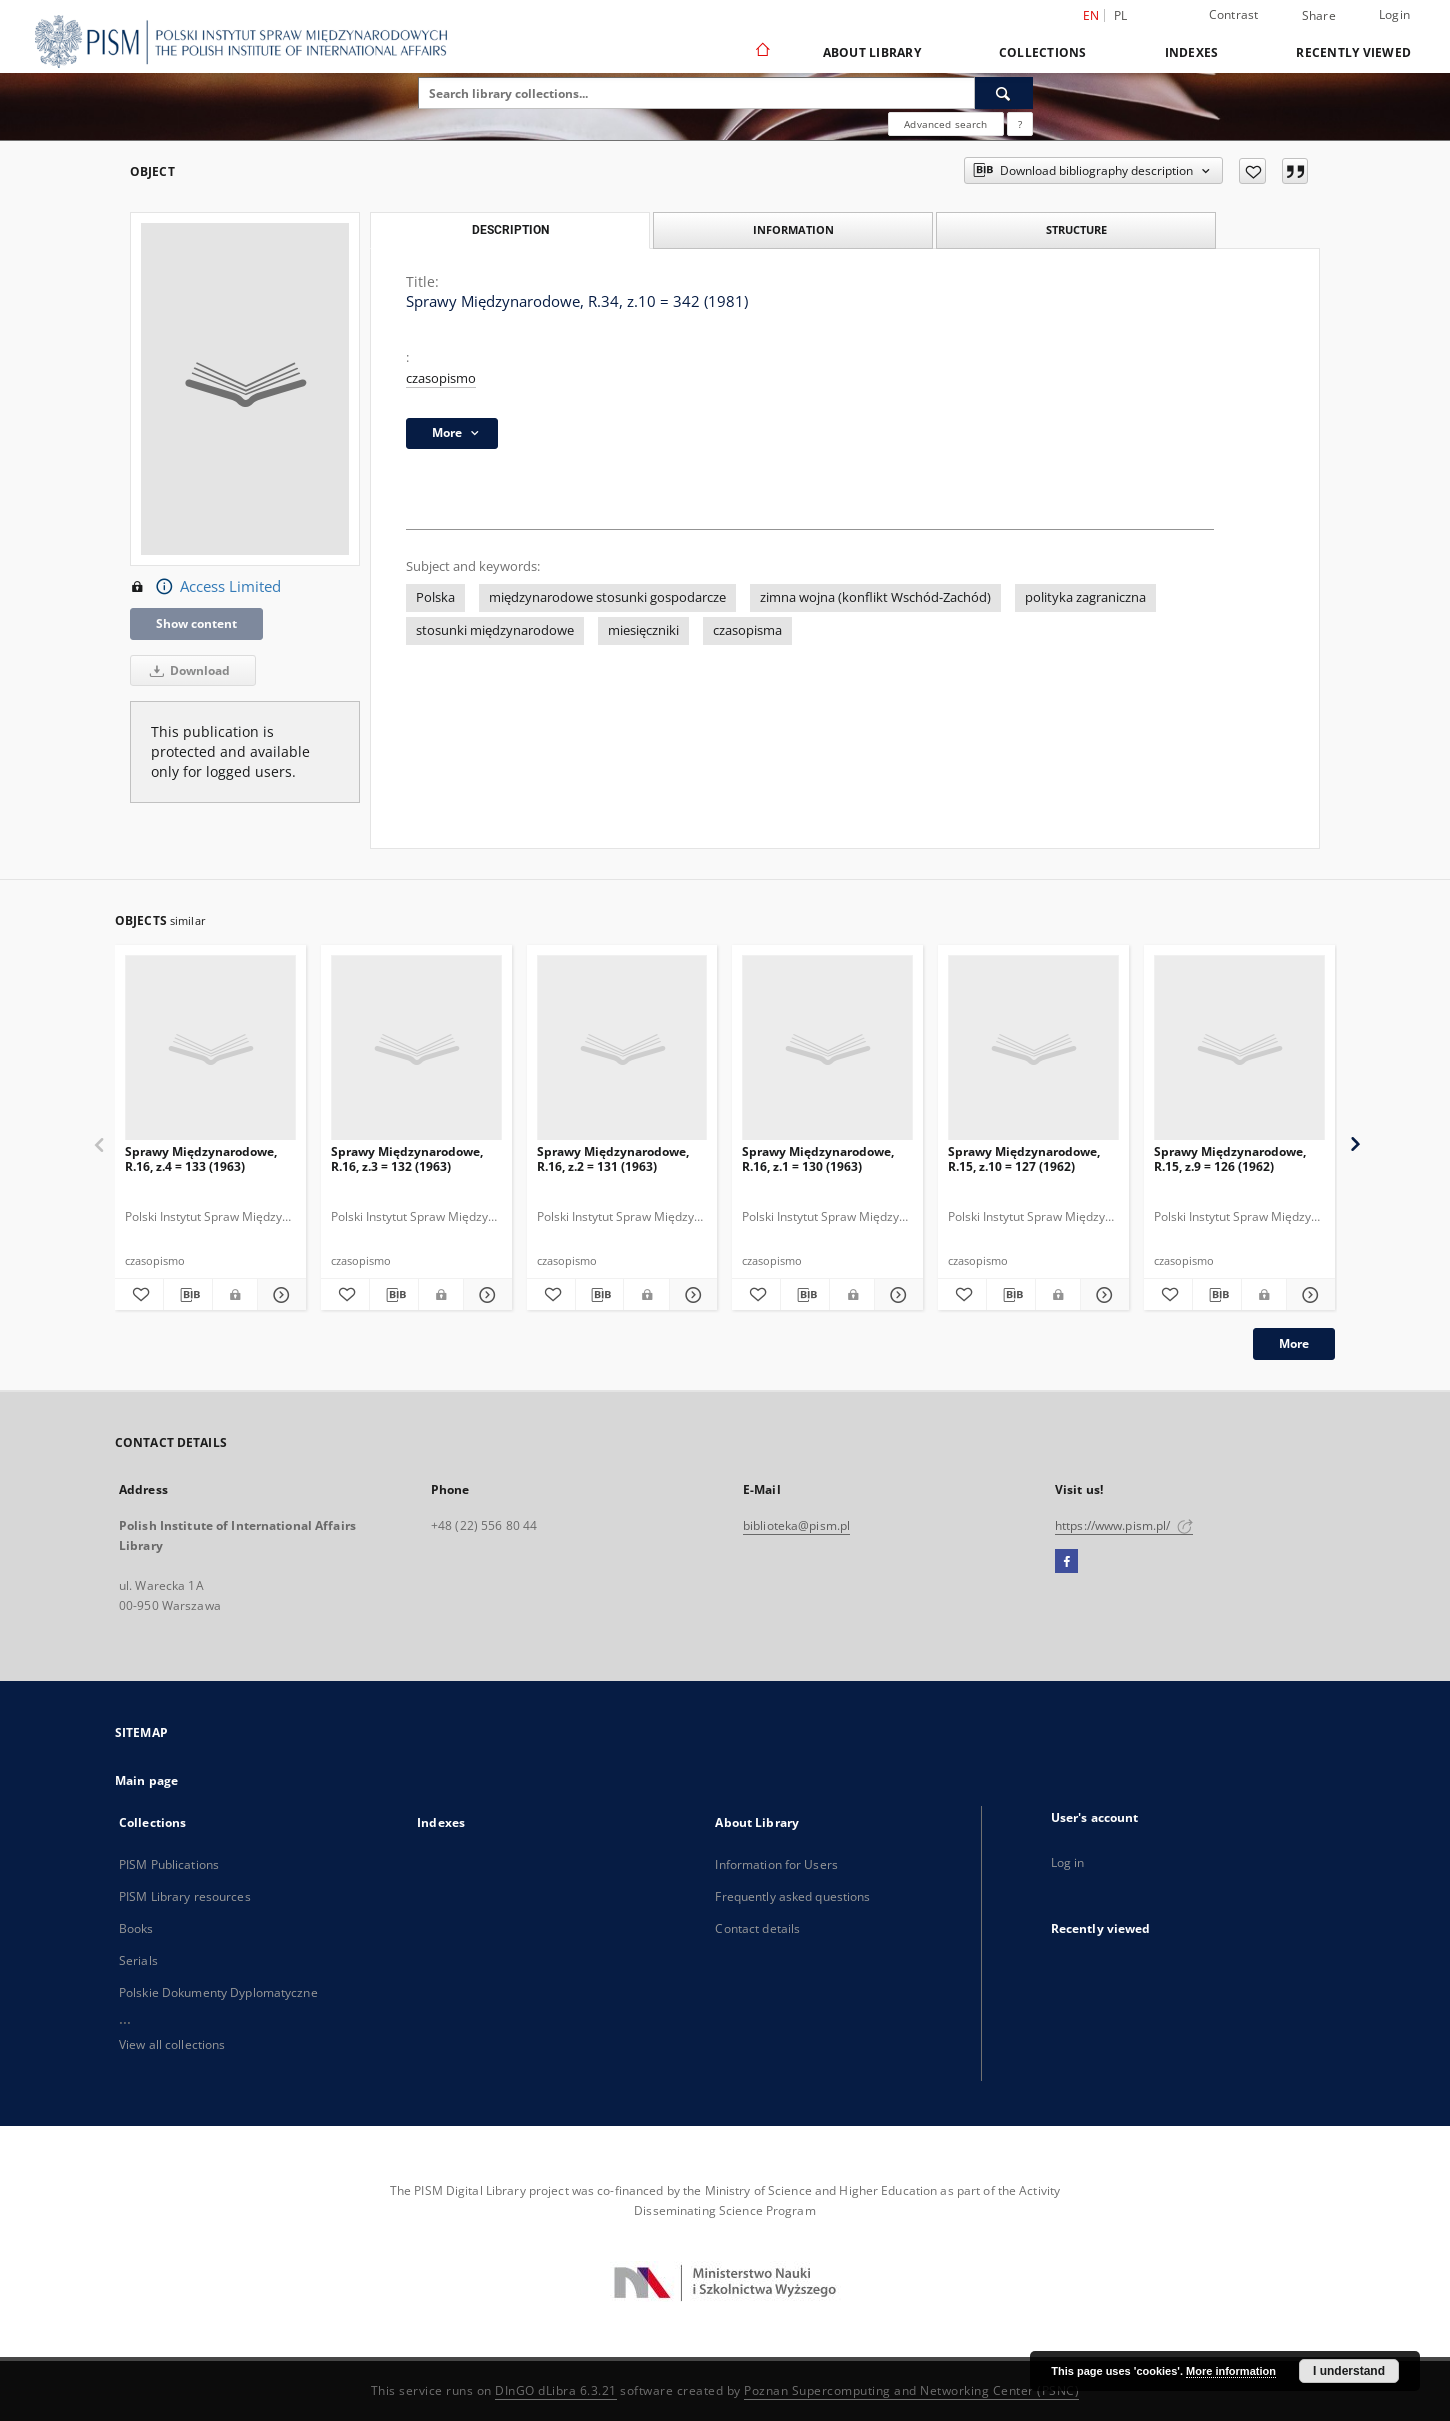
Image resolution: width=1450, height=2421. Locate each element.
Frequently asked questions (792, 1896)
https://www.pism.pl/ (1124, 1525)
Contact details (757, 1928)
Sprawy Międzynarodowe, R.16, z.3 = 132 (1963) (407, 1158)
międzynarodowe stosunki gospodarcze (607, 597)
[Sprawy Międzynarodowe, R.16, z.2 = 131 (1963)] (622, 1048)
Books (136, 1928)
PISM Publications (169, 1864)
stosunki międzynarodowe (495, 630)
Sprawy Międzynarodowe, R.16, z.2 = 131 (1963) (613, 1158)
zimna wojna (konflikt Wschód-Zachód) (875, 597)
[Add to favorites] (1252, 171)
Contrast (1234, 14)
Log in (1068, 1862)
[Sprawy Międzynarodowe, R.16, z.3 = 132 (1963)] (416, 1048)
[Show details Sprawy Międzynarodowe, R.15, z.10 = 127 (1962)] (1102, 1295)
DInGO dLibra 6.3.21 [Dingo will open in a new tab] (556, 2390)
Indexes (1192, 52)
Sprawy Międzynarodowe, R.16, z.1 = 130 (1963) (818, 1158)
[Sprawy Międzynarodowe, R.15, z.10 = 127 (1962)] (1033, 1048)
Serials (138, 1960)
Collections (1043, 52)
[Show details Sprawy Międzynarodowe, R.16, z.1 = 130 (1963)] (896, 1295)
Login (1394, 14)
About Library (872, 52)
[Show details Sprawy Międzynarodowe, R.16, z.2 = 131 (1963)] (691, 1295)
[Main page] (761, 52)
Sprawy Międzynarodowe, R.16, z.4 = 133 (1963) (201, 1158)
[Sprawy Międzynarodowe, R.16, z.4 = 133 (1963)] (210, 1048)
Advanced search (945, 124)
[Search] (1004, 93)
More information (1231, 2371)
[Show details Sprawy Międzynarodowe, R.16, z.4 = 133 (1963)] (279, 1295)
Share (1319, 16)
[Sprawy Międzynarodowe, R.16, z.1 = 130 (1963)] (827, 1048)
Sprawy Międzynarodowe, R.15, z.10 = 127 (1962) (1024, 1158)
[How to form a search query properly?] (1020, 124)
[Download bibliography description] (188, 1295)
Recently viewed (1353, 52)
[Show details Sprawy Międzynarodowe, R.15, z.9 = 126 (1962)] (1308, 1295)
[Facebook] (1066, 1562)
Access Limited (205, 587)
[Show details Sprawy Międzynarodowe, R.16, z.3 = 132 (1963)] (485, 1295)
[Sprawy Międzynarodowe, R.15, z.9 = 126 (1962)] (1239, 1048)
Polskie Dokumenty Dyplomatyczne (218, 1992)
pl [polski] (1121, 15)
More (1294, 1343)
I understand (1349, 2371)
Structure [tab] (1076, 229)
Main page (146, 1780)
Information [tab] (793, 229)
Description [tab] (510, 230)
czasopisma (747, 630)
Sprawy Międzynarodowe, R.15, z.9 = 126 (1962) (1230, 1158)
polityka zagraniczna (1085, 597)
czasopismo (441, 378)
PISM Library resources (185, 1896)
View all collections (172, 2044)
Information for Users (776, 1864)
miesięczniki (643, 630)
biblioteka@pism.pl (796, 1525)
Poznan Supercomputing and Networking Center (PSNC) (911, 2390)
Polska (435, 597)
